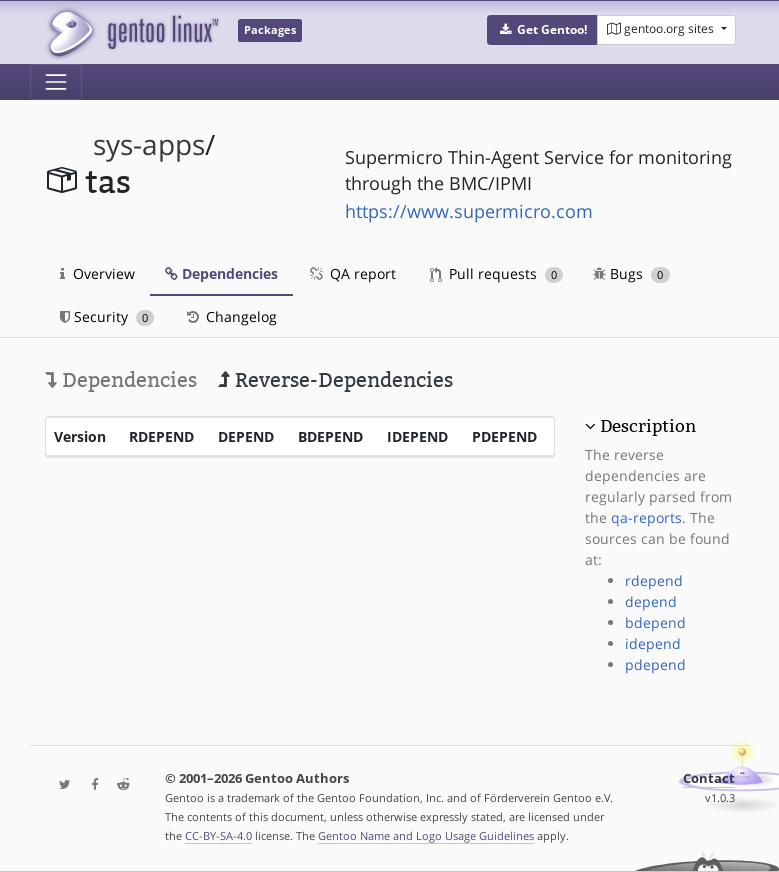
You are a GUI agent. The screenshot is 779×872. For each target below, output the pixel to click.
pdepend (655, 664)
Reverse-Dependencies (335, 380)
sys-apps (149, 144)
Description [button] (648, 426)
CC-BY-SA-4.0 (218, 835)
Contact (709, 778)
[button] (542, 30)
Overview (97, 273)
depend (651, 601)
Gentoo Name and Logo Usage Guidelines (426, 835)
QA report (352, 273)
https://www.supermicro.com (469, 211)
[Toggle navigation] (56, 82)
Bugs (631, 273)
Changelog (230, 316)
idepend (653, 643)
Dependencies (221, 273)
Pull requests (497, 273)
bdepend (655, 622)
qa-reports (646, 517)
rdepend (654, 580)
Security (107, 316)
